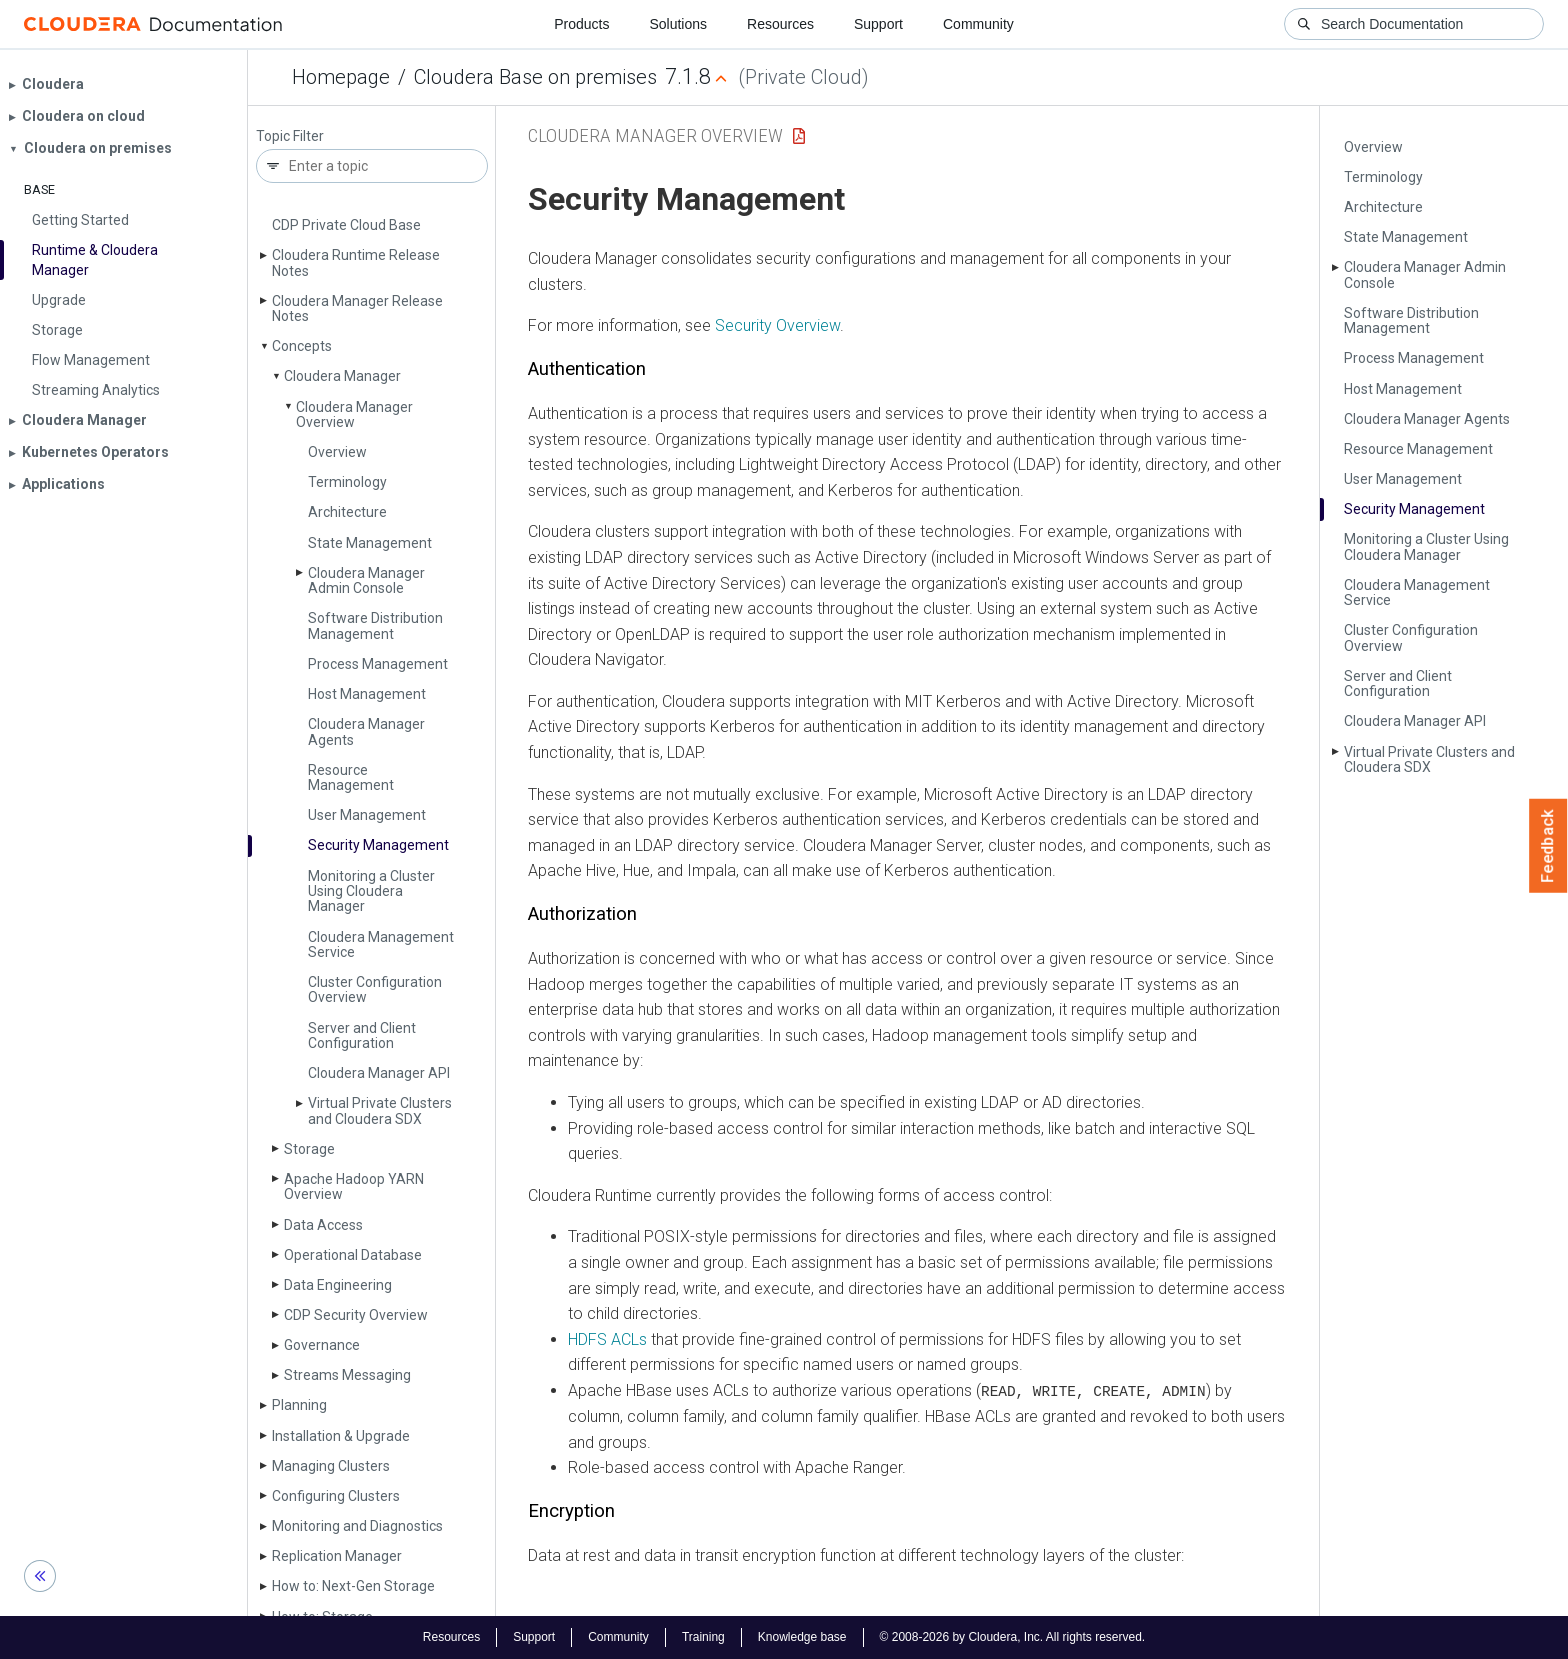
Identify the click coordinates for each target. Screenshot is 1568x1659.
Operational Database (353, 1255)
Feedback (1548, 846)
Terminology (347, 482)
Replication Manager (337, 1556)
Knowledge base (802, 1637)
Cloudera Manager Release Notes (357, 308)
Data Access (323, 1225)
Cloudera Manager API (379, 1073)
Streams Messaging (347, 1375)
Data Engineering (338, 1285)
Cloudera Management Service (381, 944)
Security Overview (777, 325)
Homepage (341, 77)
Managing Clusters (331, 1466)
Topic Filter (290, 136)
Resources (780, 24)
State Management (370, 543)
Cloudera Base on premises (535, 77)
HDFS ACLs (607, 1339)
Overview (337, 452)
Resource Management (351, 777)
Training (703, 1637)
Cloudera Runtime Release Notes (356, 262)
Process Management (378, 664)
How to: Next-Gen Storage (353, 1586)
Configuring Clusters (336, 1496)
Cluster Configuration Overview (375, 989)
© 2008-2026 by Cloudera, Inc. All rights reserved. (1013, 1637)
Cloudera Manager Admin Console (366, 580)
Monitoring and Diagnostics (357, 1526)
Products (581, 24)
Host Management (367, 694)
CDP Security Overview (356, 1315)
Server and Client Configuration (362, 1035)
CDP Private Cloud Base (346, 225)
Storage (309, 1149)
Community (978, 24)
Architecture (347, 512)
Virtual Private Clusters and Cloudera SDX (380, 1110)
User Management (367, 815)
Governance (322, 1345)
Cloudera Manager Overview (354, 414)
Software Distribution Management (375, 625)
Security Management (378, 845)
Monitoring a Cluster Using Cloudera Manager (371, 891)
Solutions (678, 24)
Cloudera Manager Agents (366, 731)
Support (878, 24)
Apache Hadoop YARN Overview (354, 1186)
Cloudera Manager (342, 376)
